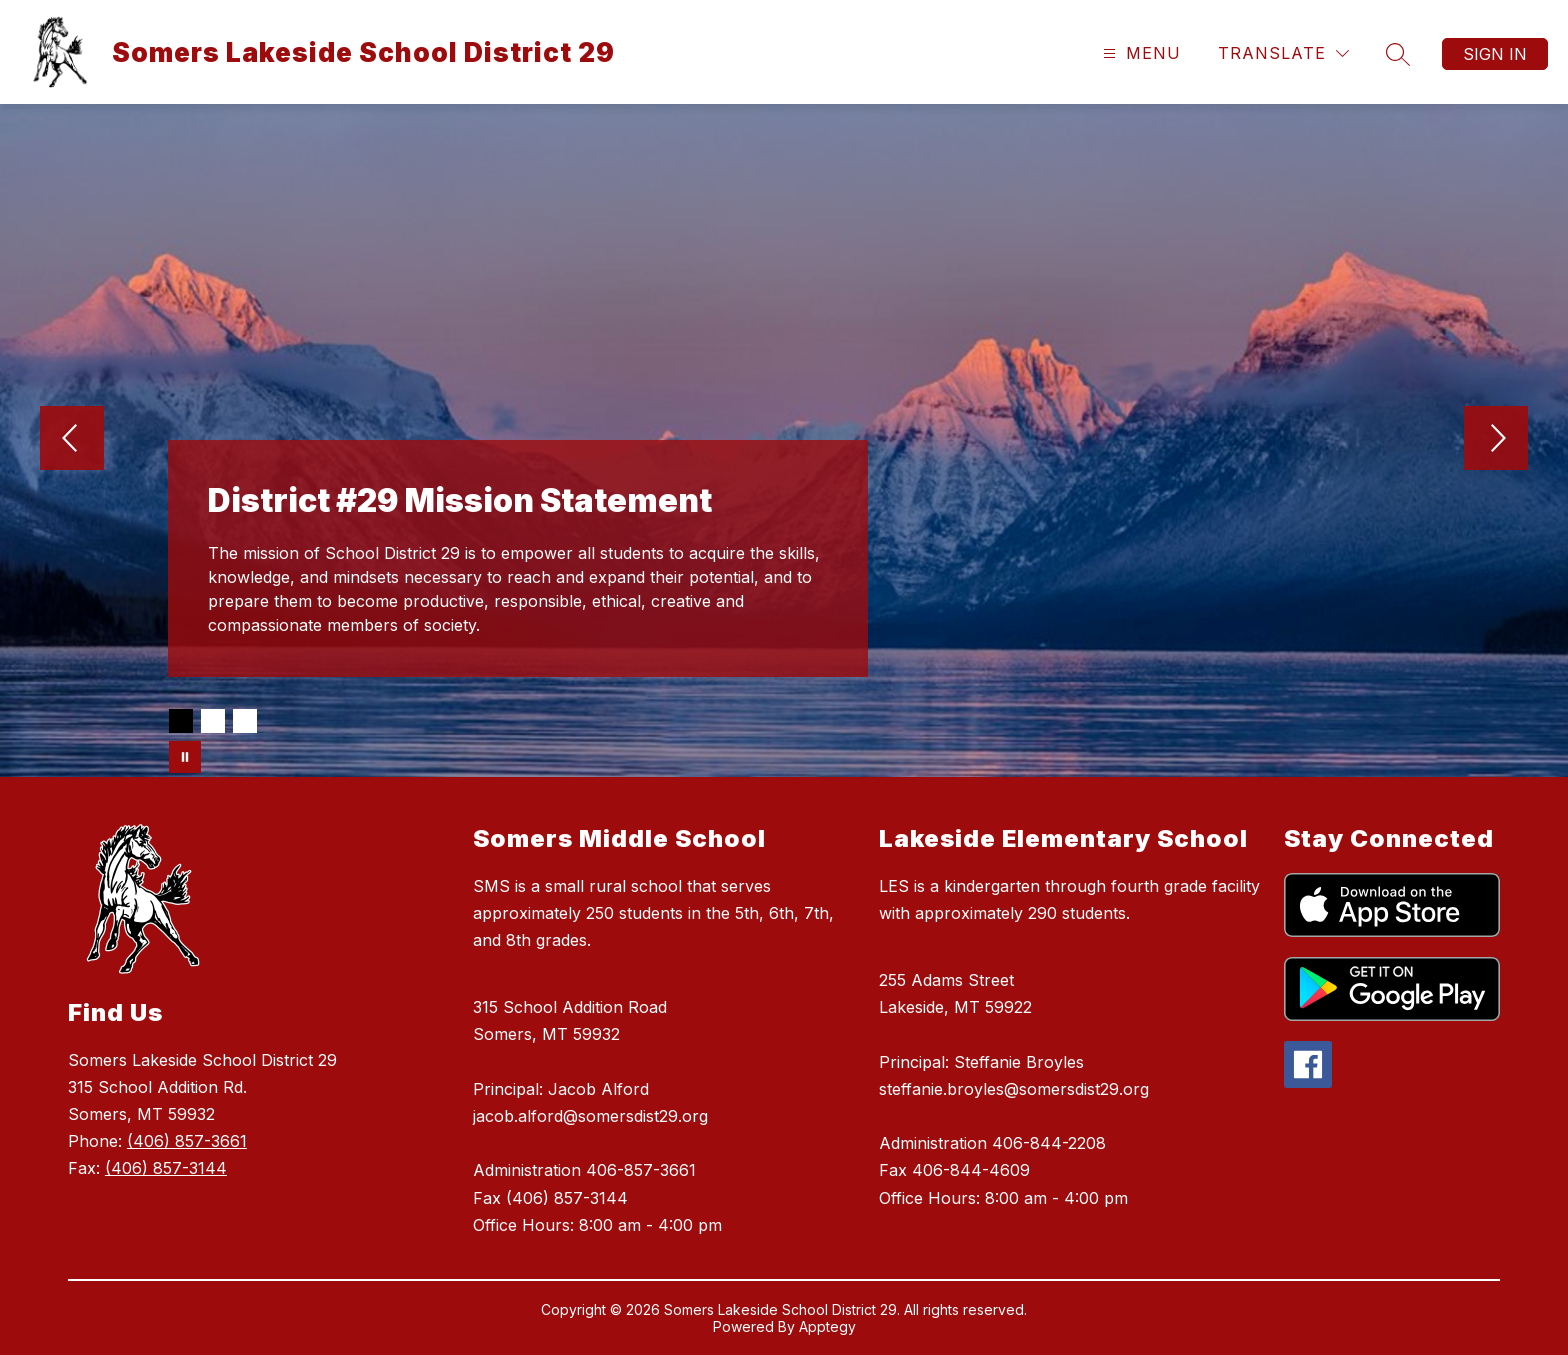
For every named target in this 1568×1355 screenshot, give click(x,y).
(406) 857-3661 (187, 1141)
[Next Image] (1496, 440)
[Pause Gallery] (185, 757)
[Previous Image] (72, 440)
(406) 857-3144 (166, 1168)
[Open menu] (1139, 53)
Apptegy (827, 1326)
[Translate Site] (1283, 53)
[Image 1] (181, 721)
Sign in (1495, 54)
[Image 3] (245, 721)
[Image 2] (213, 721)
